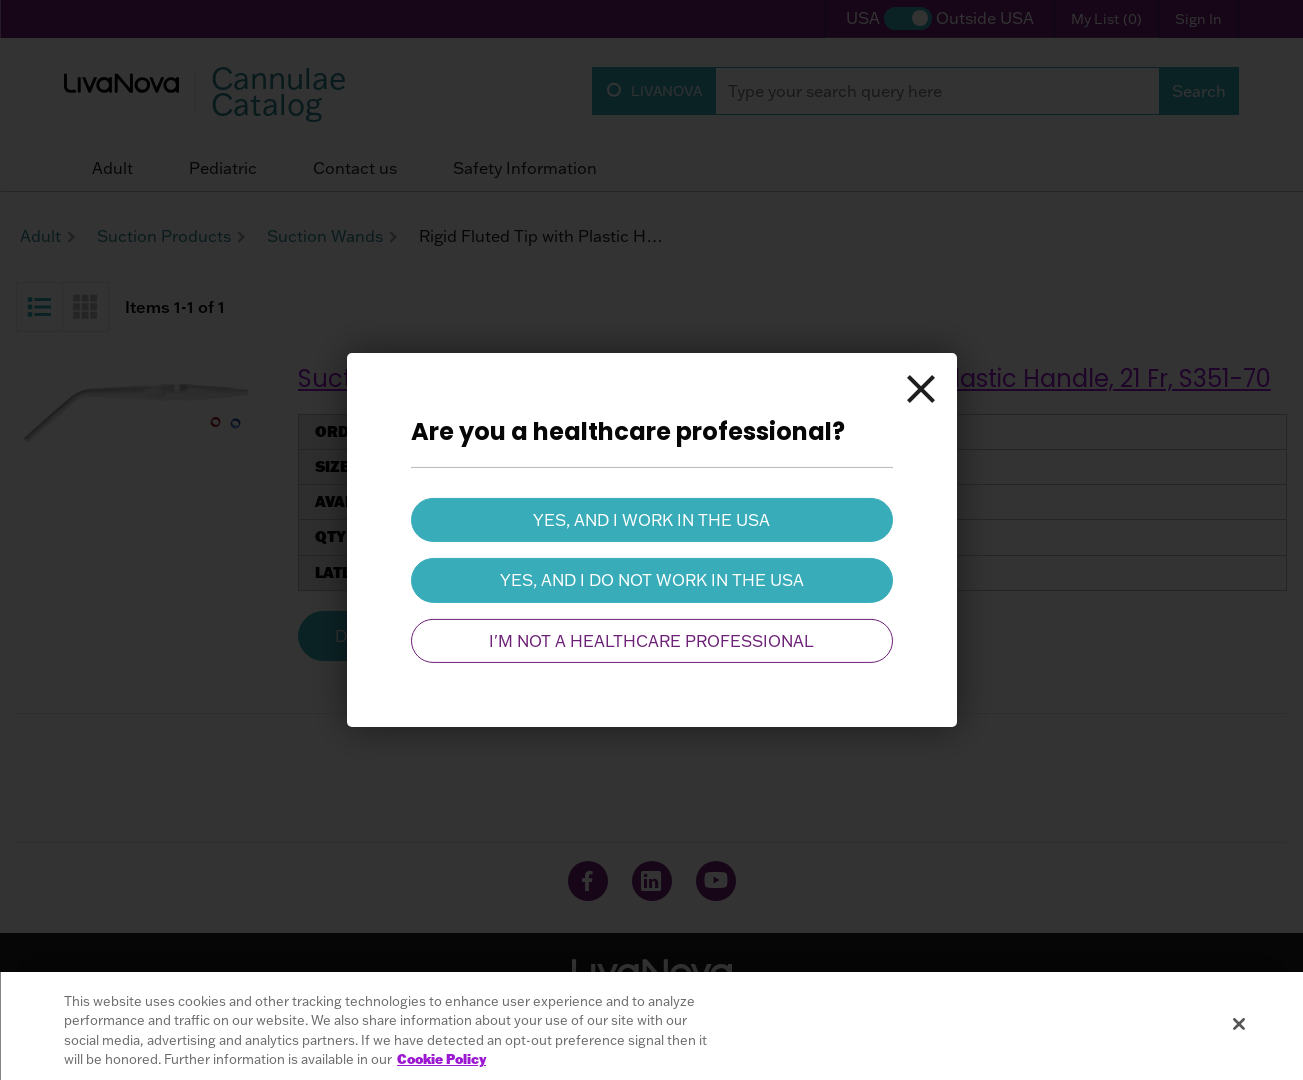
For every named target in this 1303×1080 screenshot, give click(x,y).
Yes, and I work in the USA (651, 520)
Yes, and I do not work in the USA (652, 580)
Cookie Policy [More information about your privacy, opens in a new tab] (441, 1059)
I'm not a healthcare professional (651, 641)
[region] (651, 1026)
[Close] (921, 389)
